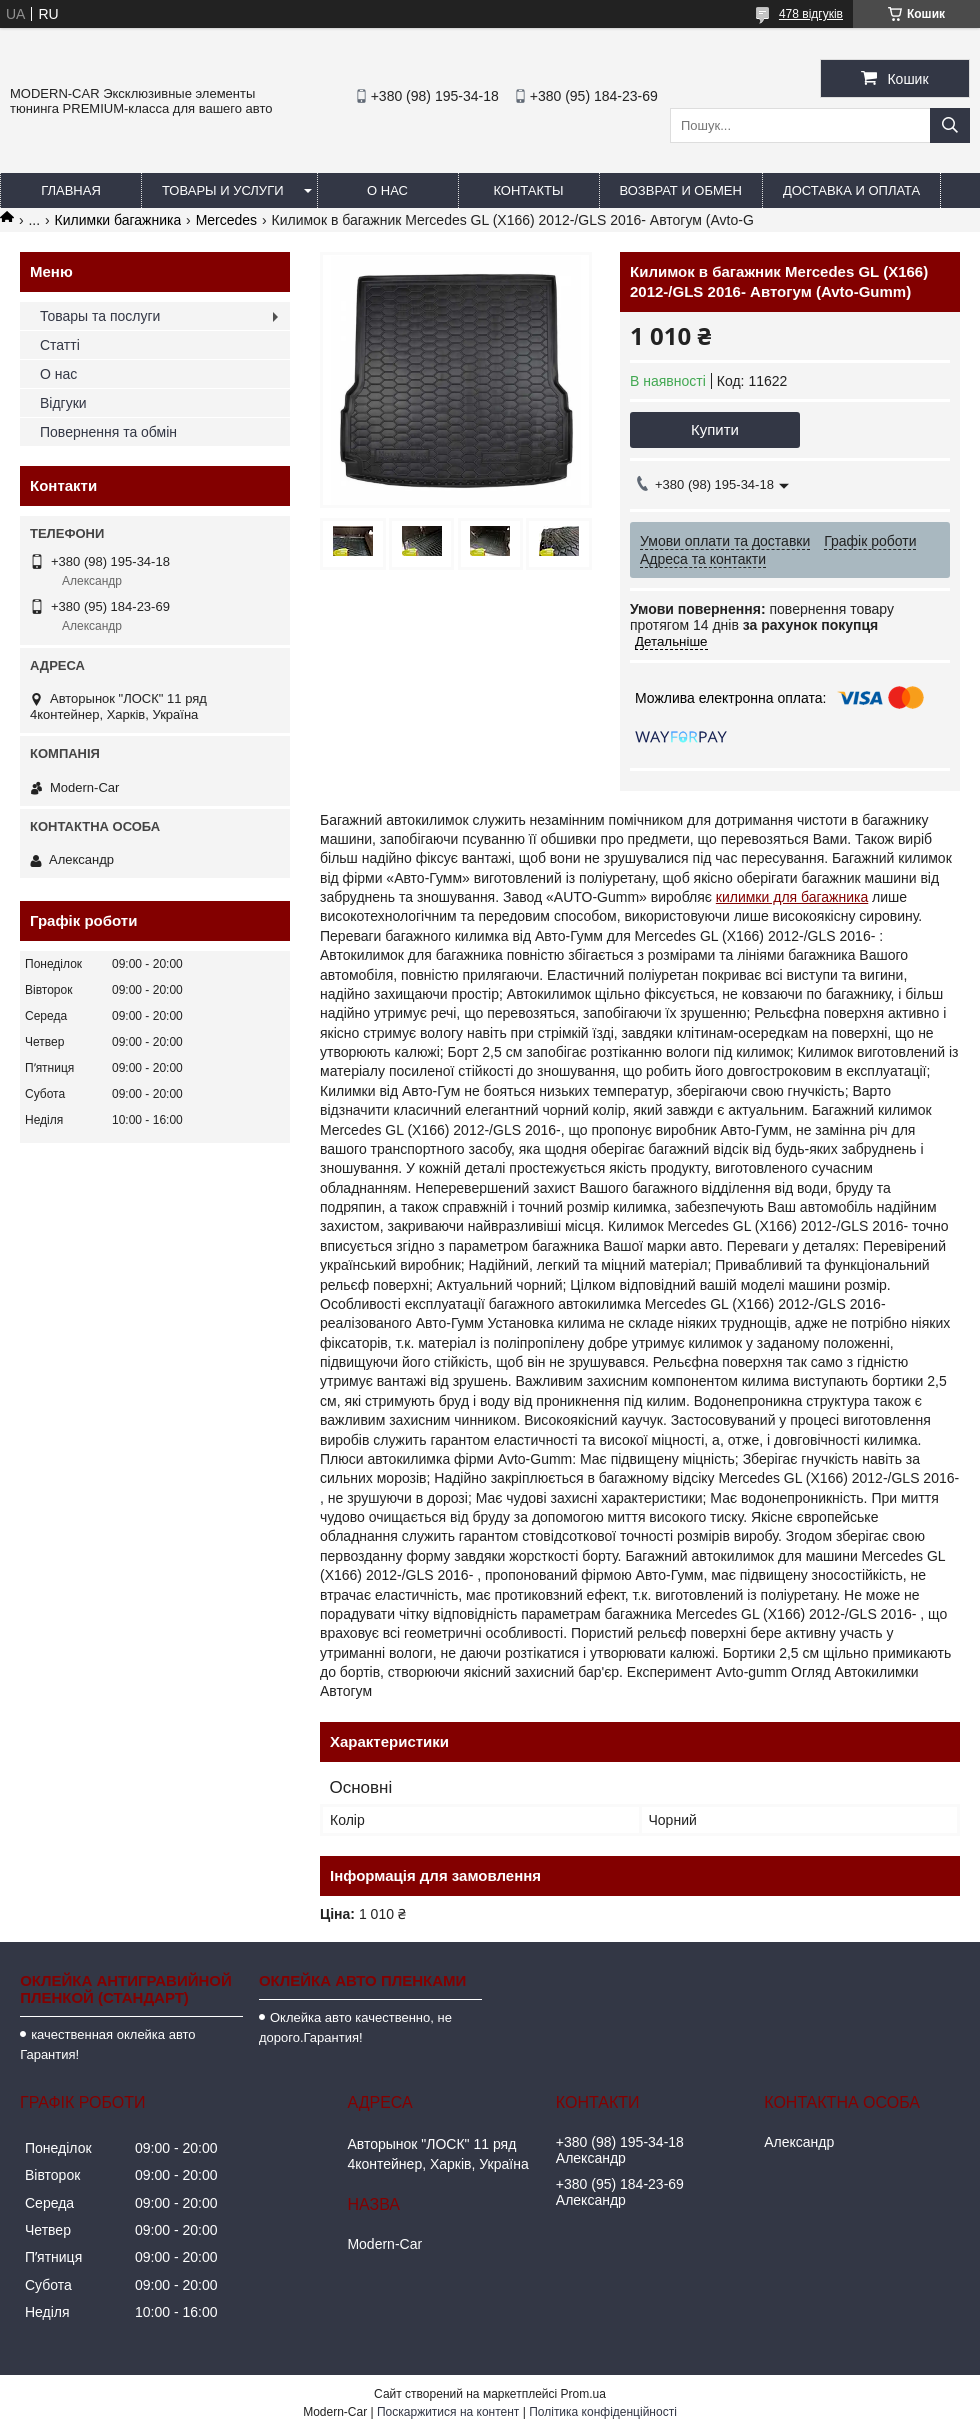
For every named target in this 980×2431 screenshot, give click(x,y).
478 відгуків (811, 14)
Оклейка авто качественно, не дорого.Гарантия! (355, 2027)
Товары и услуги (223, 190)
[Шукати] (950, 125)
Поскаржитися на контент (448, 2412)
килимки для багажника (792, 897)
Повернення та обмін (108, 432)
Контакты (528, 190)
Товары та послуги (100, 316)
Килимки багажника (118, 220)
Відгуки (63, 403)
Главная (71, 190)
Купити (715, 429)
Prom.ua (583, 2394)
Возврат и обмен (681, 190)
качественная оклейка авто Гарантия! (107, 2044)
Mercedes (226, 220)
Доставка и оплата (851, 190)
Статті (60, 345)
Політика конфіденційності (603, 2412)
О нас (387, 190)
